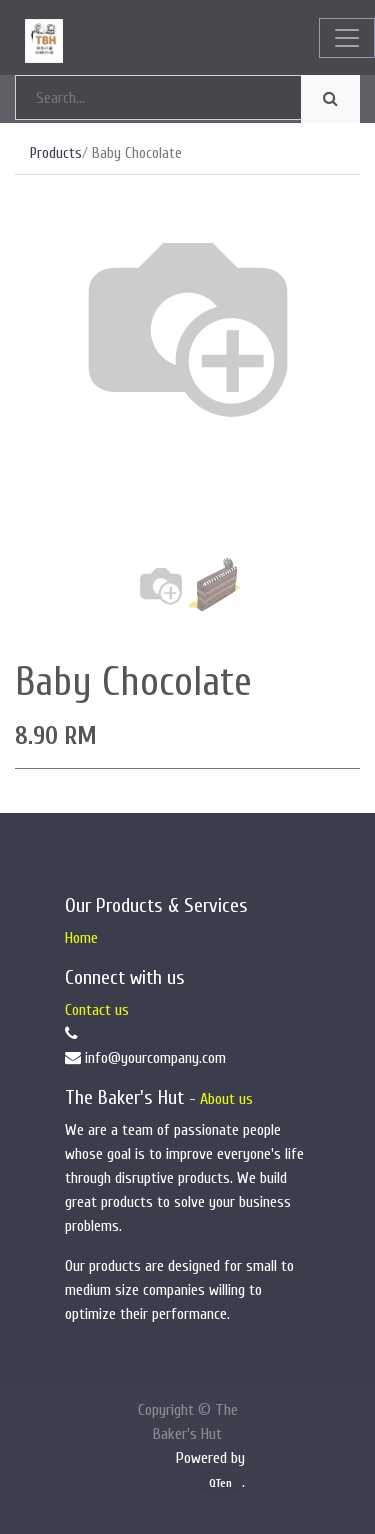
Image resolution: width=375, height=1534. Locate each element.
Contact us (97, 1010)
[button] (41, 395)
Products (56, 153)
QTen (220, 1483)
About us (226, 1099)
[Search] (330, 99)
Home (81, 938)
